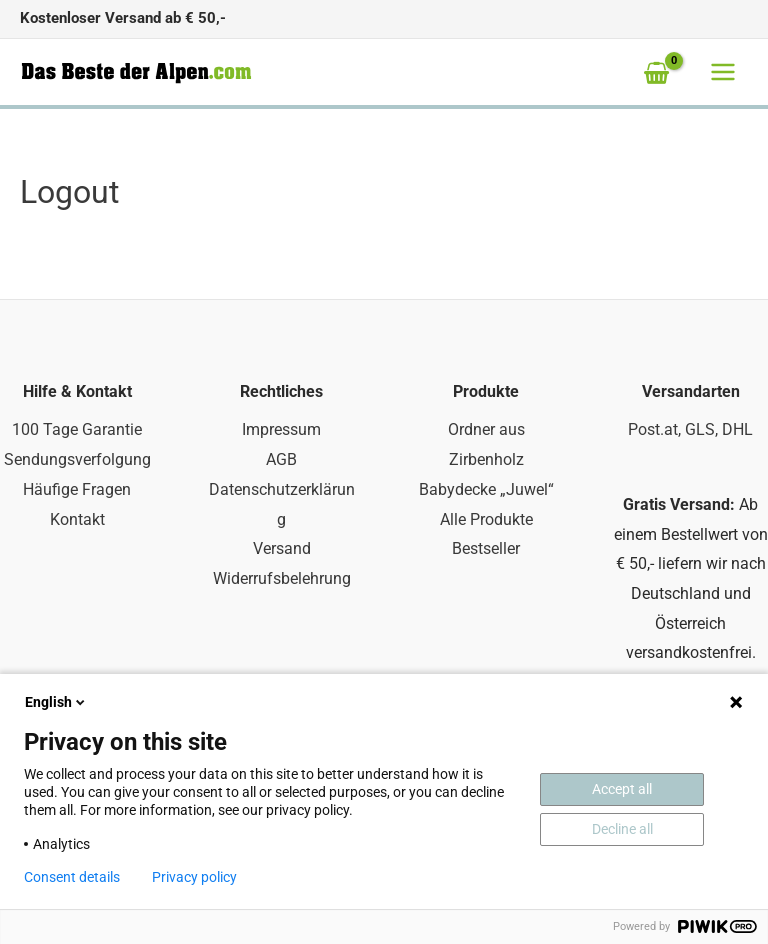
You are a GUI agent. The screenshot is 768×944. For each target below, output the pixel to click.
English (56, 702)
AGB (281, 459)
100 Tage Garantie (77, 429)
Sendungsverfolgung (77, 459)
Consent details (72, 877)
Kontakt (77, 519)
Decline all (622, 829)
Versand (282, 548)
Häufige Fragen (77, 489)
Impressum (281, 429)
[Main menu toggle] (723, 72)
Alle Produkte (486, 519)
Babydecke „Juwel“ (486, 489)
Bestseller (486, 548)
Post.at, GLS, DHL (690, 429)
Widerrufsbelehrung (282, 578)
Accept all (622, 789)
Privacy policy (194, 877)
